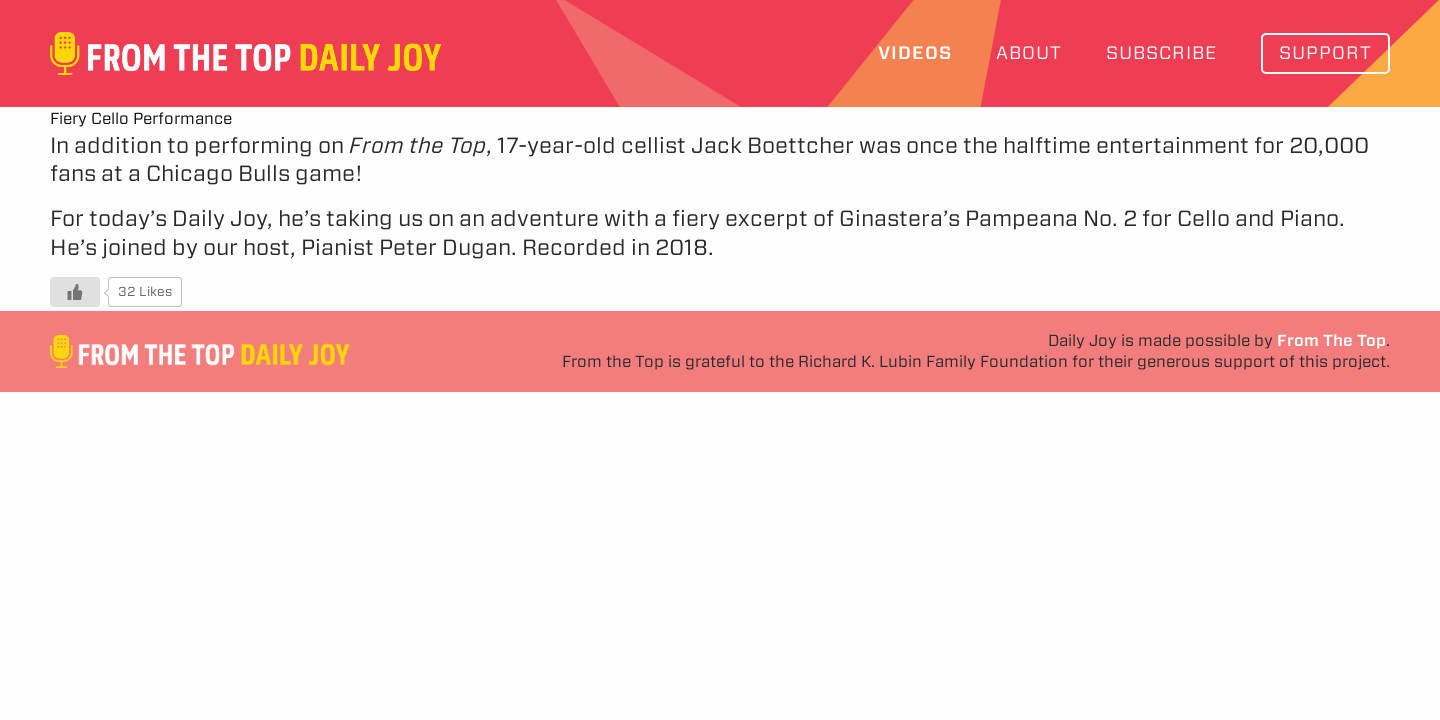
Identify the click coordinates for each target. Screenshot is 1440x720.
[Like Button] (75, 292)
